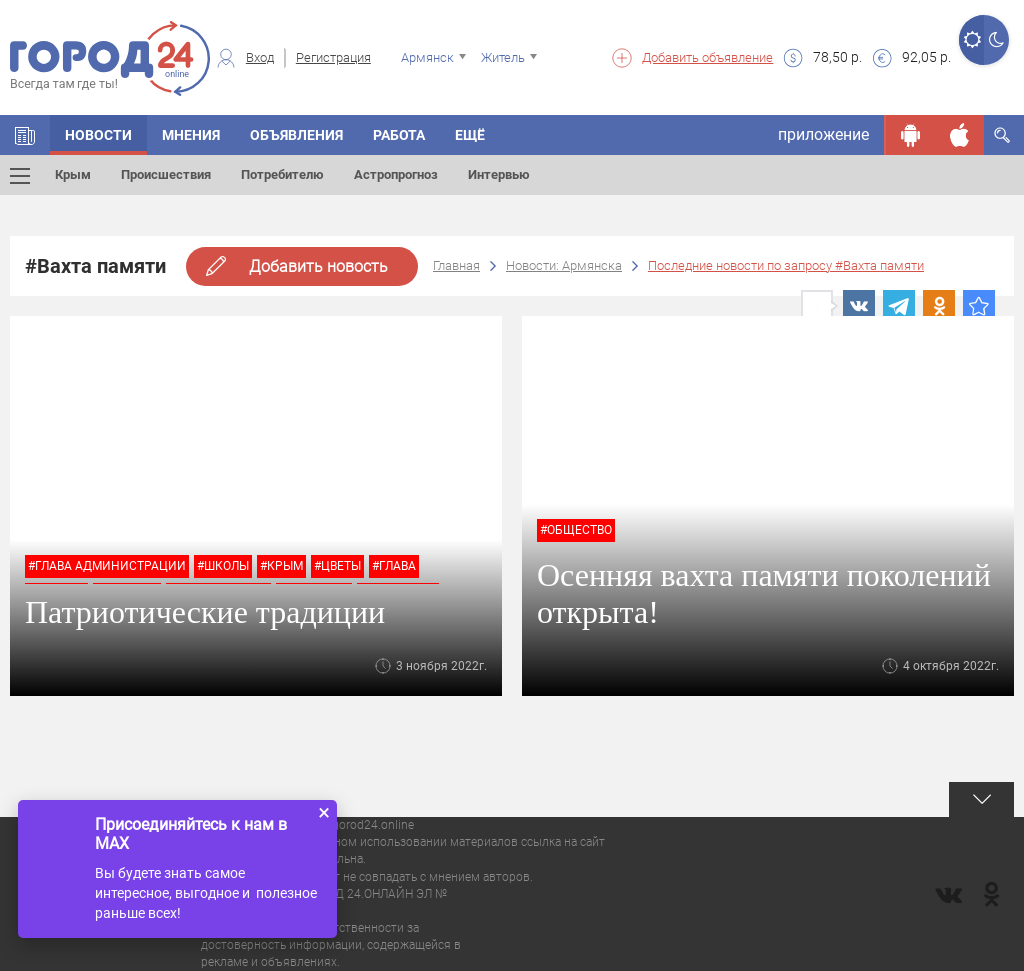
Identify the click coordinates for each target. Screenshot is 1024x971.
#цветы (337, 566)
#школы (223, 566)
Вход (260, 57)
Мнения (191, 135)
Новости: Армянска (564, 265)
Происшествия (166, 174)
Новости (98, 135)
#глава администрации (107, 566)
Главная (456, 265)
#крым (281, 566)
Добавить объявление (707, 57)
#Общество (576, 530)
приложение (823, 134)
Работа (399, 135)
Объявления (296, 135)
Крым (73, 174)
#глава (394, 566)
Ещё (470, 135)
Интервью (499, 174)
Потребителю (282, 174)
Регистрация (333, 57)
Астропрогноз (396, 174)
